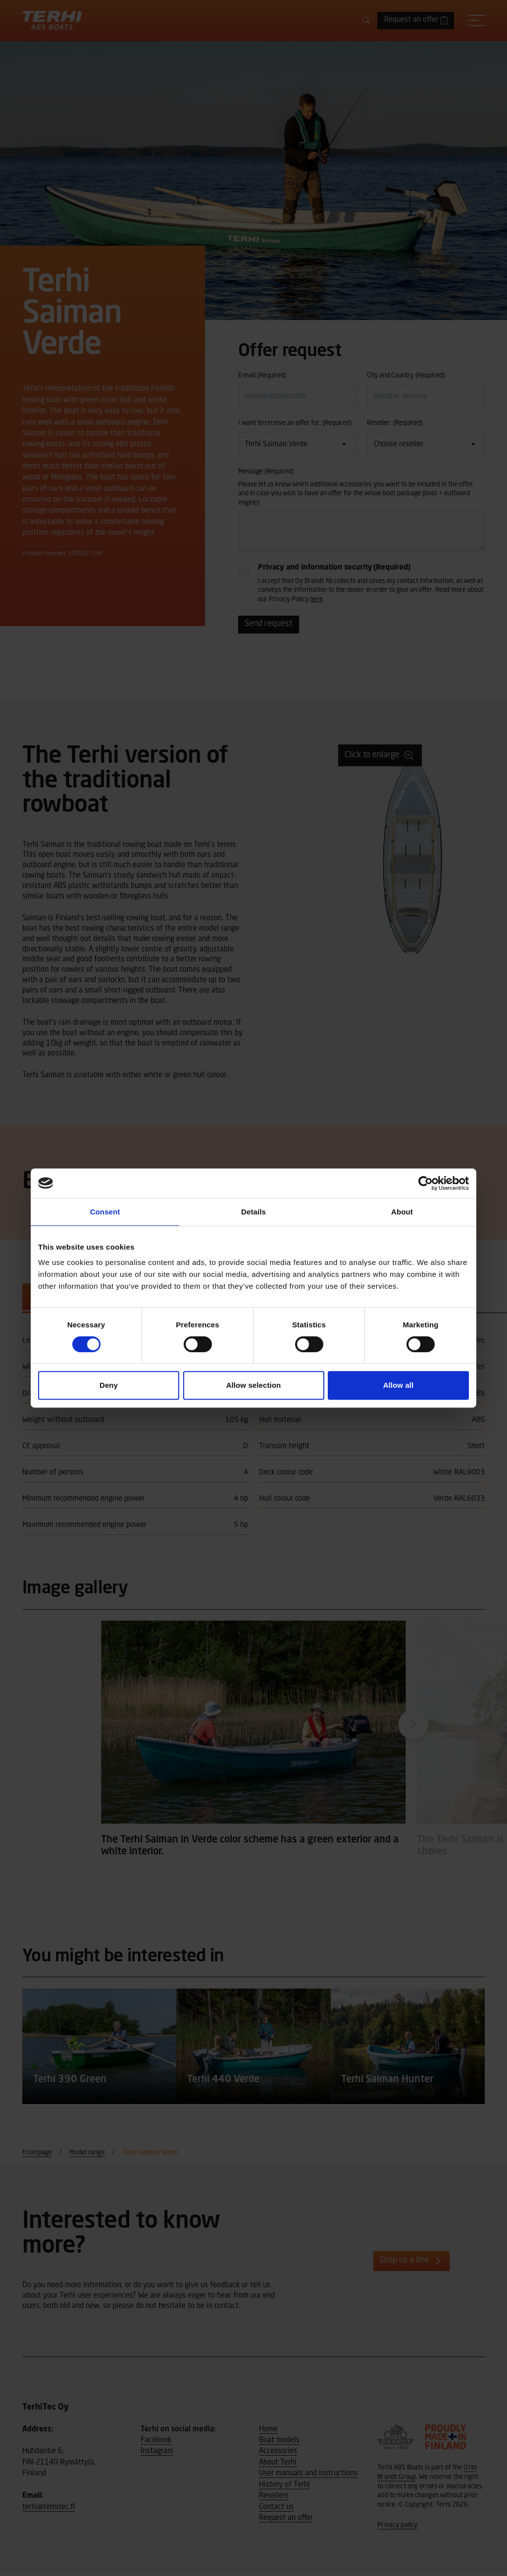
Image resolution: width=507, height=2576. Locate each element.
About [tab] (402, 1212)
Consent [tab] (105, 1212)
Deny (109, 1385)
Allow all (398, 1385)
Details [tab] (253, 1212)
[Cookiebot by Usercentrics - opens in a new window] (425, 1183)
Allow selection (253, 1385)
